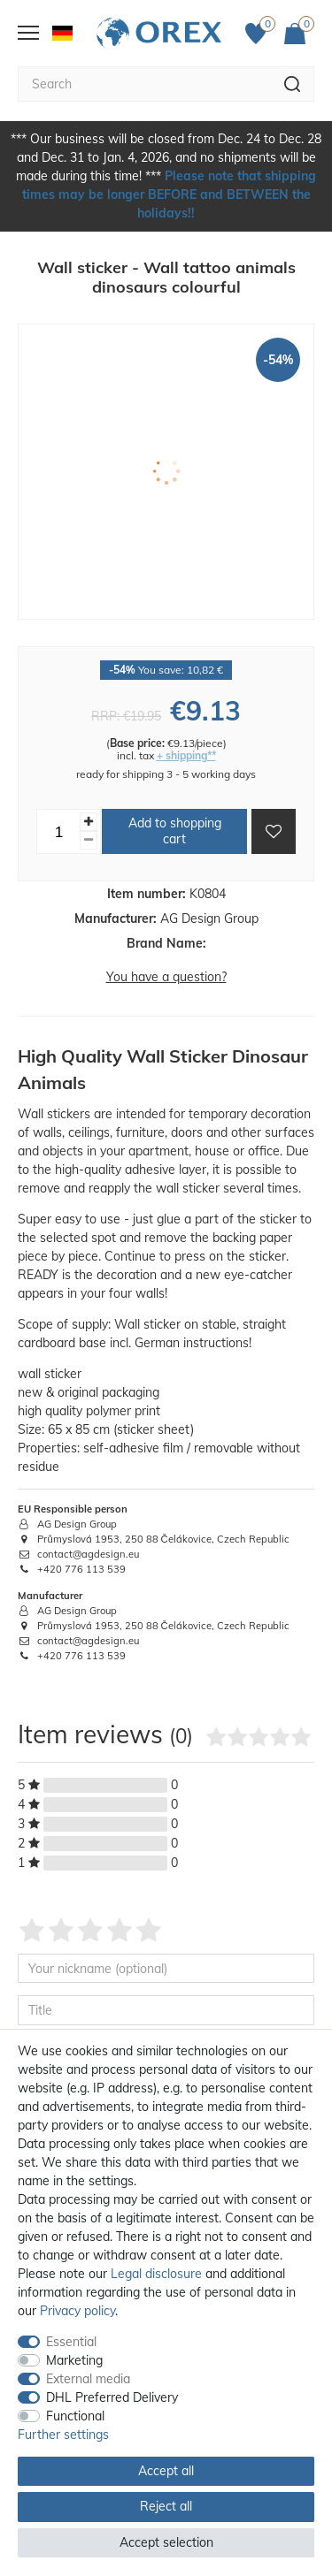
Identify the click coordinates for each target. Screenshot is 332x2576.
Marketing (74, 2360)
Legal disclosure (156, 2274)
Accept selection (166, 2542)
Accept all (166, 2471)
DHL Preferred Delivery (112, 2397)
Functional (75, 2416)
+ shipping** (186, 755)
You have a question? (166, 977)
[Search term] (144, 84)
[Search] (292, 84)
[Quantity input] (58, 831)
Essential (71, 2342)
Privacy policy (77, 2311)
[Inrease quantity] (88, 821)
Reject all (166, 2506)
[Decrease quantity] (88, 840)
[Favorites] (260, 33)
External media (88, 2379)
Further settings (63, 2435)
